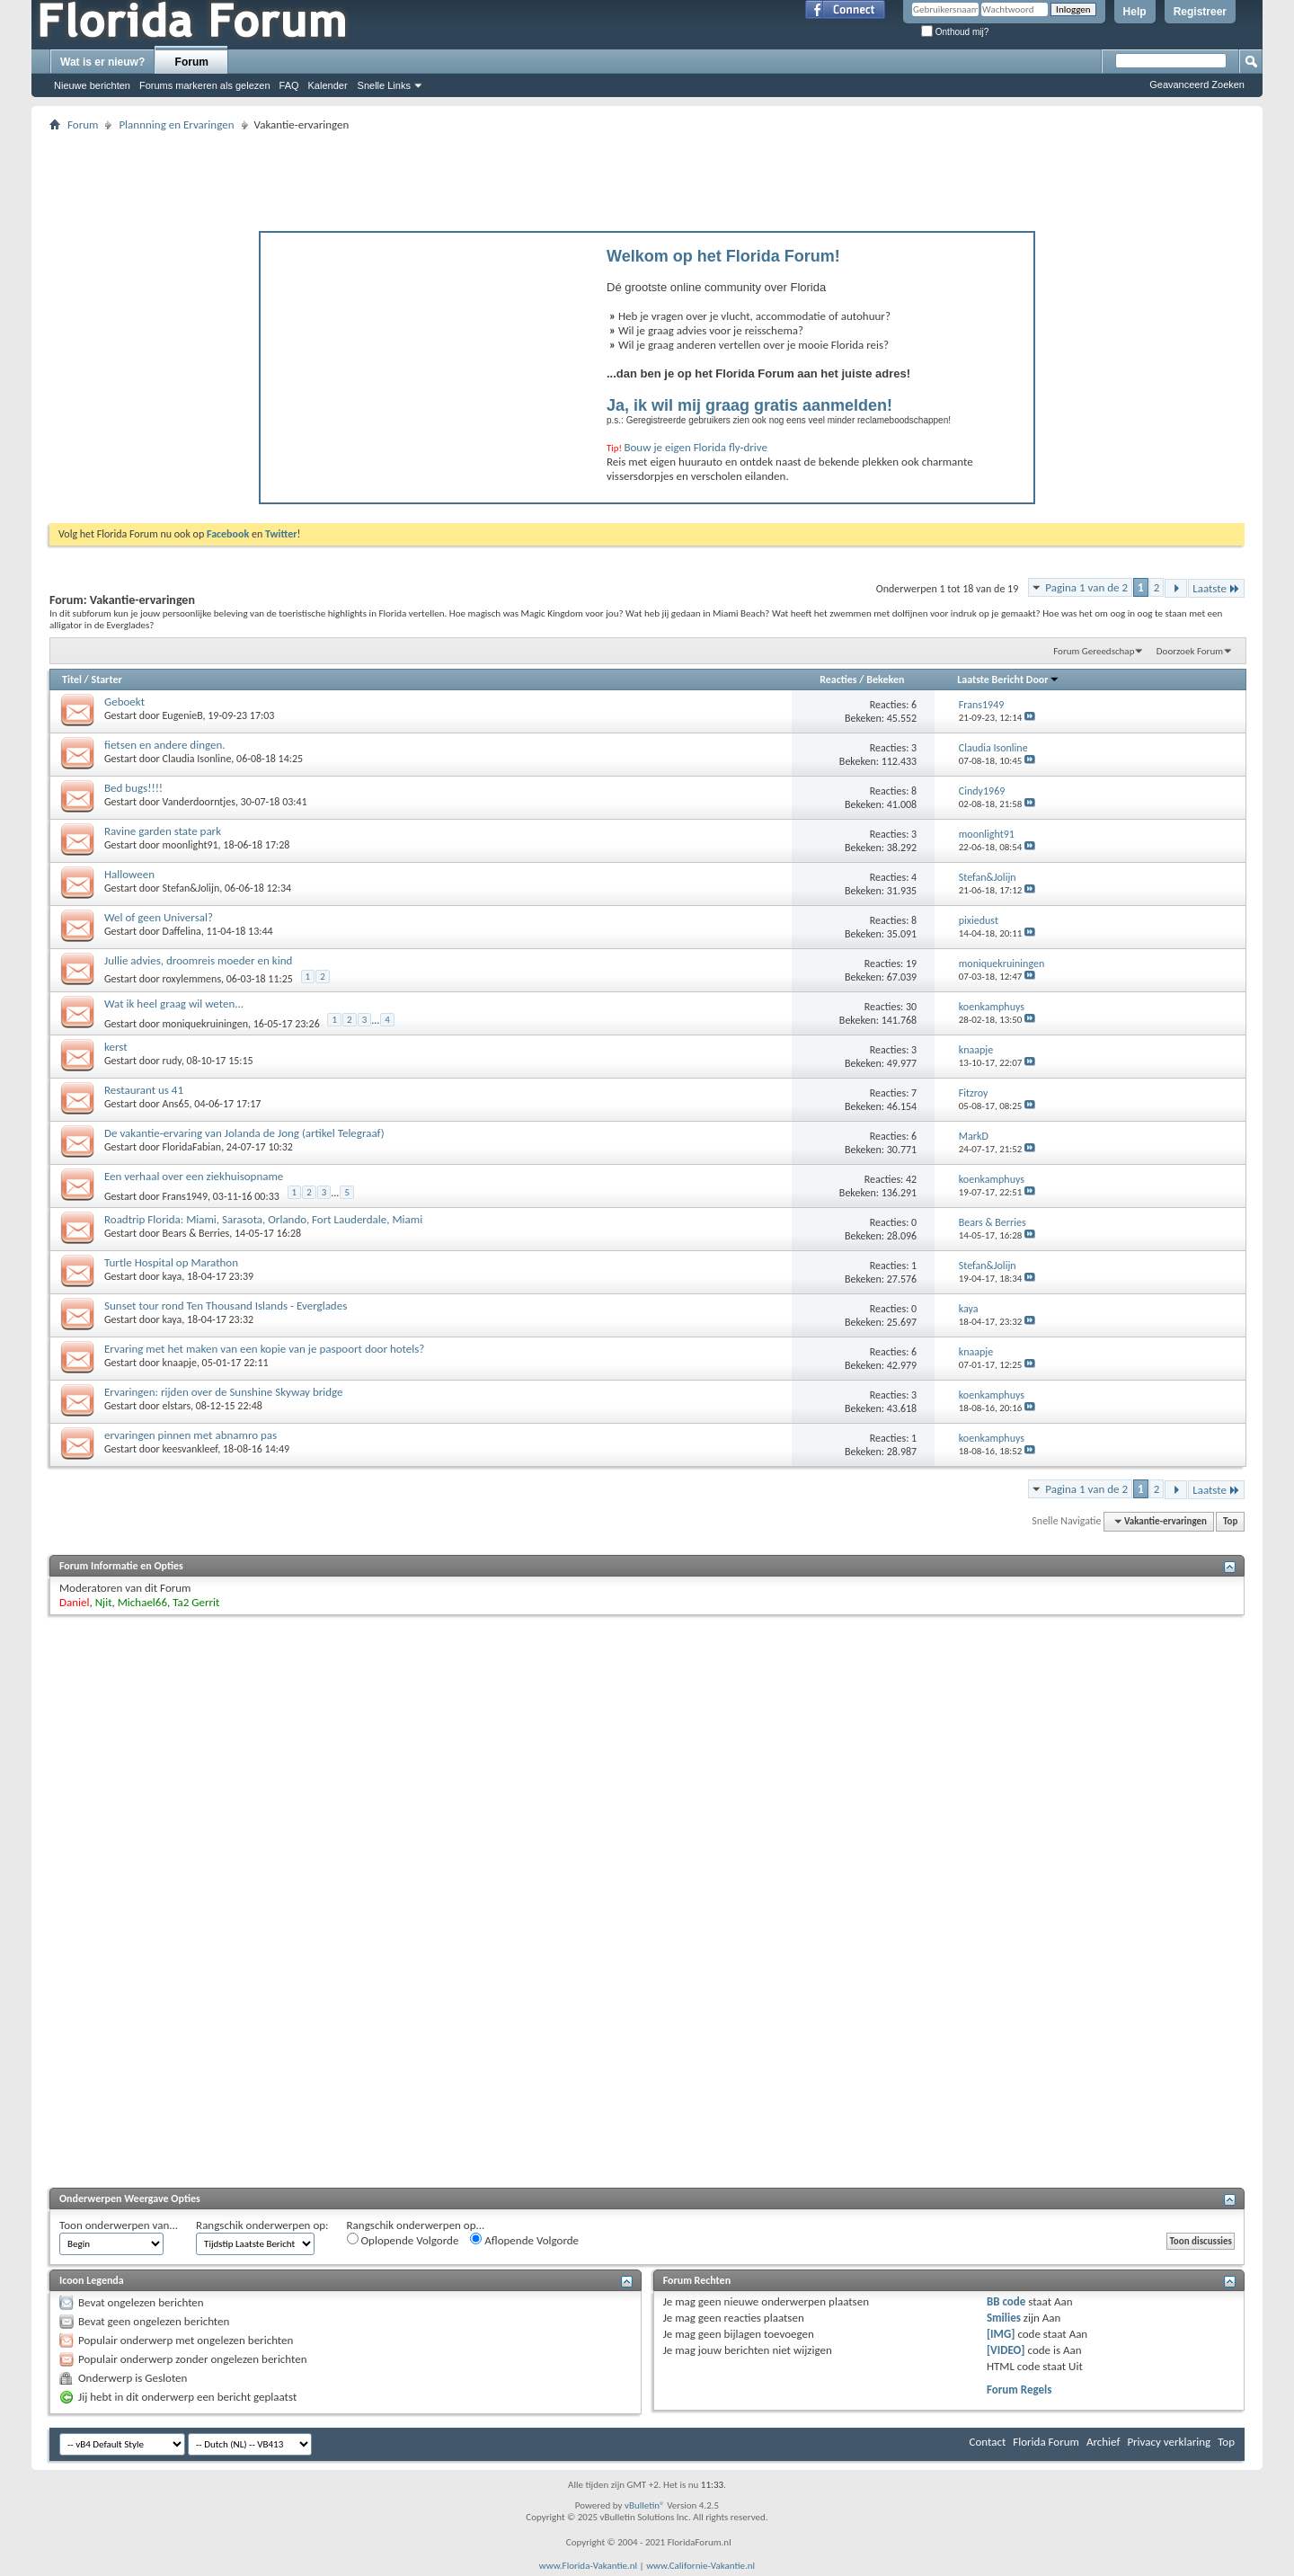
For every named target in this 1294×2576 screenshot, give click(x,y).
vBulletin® (645, 2505)
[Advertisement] (647, 176)
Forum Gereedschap (1093, 651)
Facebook (228, 534)
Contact (988, 2441)
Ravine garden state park (162, 831)
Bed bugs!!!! (133, 788)
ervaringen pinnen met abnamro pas (190, 1435)
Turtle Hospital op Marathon (171, 1262)
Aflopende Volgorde (524, 2240)
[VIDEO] (1006, 2350)
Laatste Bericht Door (1008, 679)
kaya (172, 1276)
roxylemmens (192, 979)
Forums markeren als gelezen (204, 85)
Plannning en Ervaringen (176, 124)
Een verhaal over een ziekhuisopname (193, 1176)
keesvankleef (190, 1449)
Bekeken (885, 679)
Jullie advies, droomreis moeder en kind (198, 960)
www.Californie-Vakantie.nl (700, 2566)
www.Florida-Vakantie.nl (588, 2566)
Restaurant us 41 (143, 1090)
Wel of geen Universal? (158, 917)
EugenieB (183, 715)
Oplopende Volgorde (403, 2240)
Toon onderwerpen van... (118, 2225)
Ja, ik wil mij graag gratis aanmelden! (749, 405)
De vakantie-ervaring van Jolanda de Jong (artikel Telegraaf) (244, 1133)
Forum (191, 62)
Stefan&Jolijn (191, 888)
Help (1135, 11)
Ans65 (176, 1103)
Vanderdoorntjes (199, 801)
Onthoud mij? (954, 32)
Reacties (838, 679)
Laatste (1216, 588)
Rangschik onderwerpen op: (262, 2225)
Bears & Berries (196, 1233)
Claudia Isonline (197, 758)
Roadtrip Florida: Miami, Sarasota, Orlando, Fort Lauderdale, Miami (263, 1219)
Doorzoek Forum (1190, 651)
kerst (116, 1046)
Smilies (1004, 2317)
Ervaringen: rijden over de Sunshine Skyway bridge (223, 1392)
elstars (177, 1405)
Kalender (328, 85)
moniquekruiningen (205, 1023)
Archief (1103, 2441)
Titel (72, 679)
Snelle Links (384, 85)
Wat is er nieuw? (102, 62)
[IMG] (1001, 2334)
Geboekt (124, 701)
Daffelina (182, 931)
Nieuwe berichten (92, 85)
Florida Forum (1046, 2441)
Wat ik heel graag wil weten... (174, 1003)
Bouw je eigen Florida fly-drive (695, 447)
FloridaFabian (192, 1147)
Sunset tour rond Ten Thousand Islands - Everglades (225, 1305)
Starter (106, 679)
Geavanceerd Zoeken (1197, 84)
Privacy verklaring (1168, 2441)
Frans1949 (185, 1196)
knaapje (180, 1362)
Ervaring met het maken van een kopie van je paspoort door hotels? (264, 1348)
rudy (172, 1060)
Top (1230, 1521)
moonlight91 (190, 845)
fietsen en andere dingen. (165, 744)
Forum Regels (1019, 2389)
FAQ (289, 85)
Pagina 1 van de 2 (1086, 587)
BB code (1006, 2301)
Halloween (129, 874)
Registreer (1200, 11)
